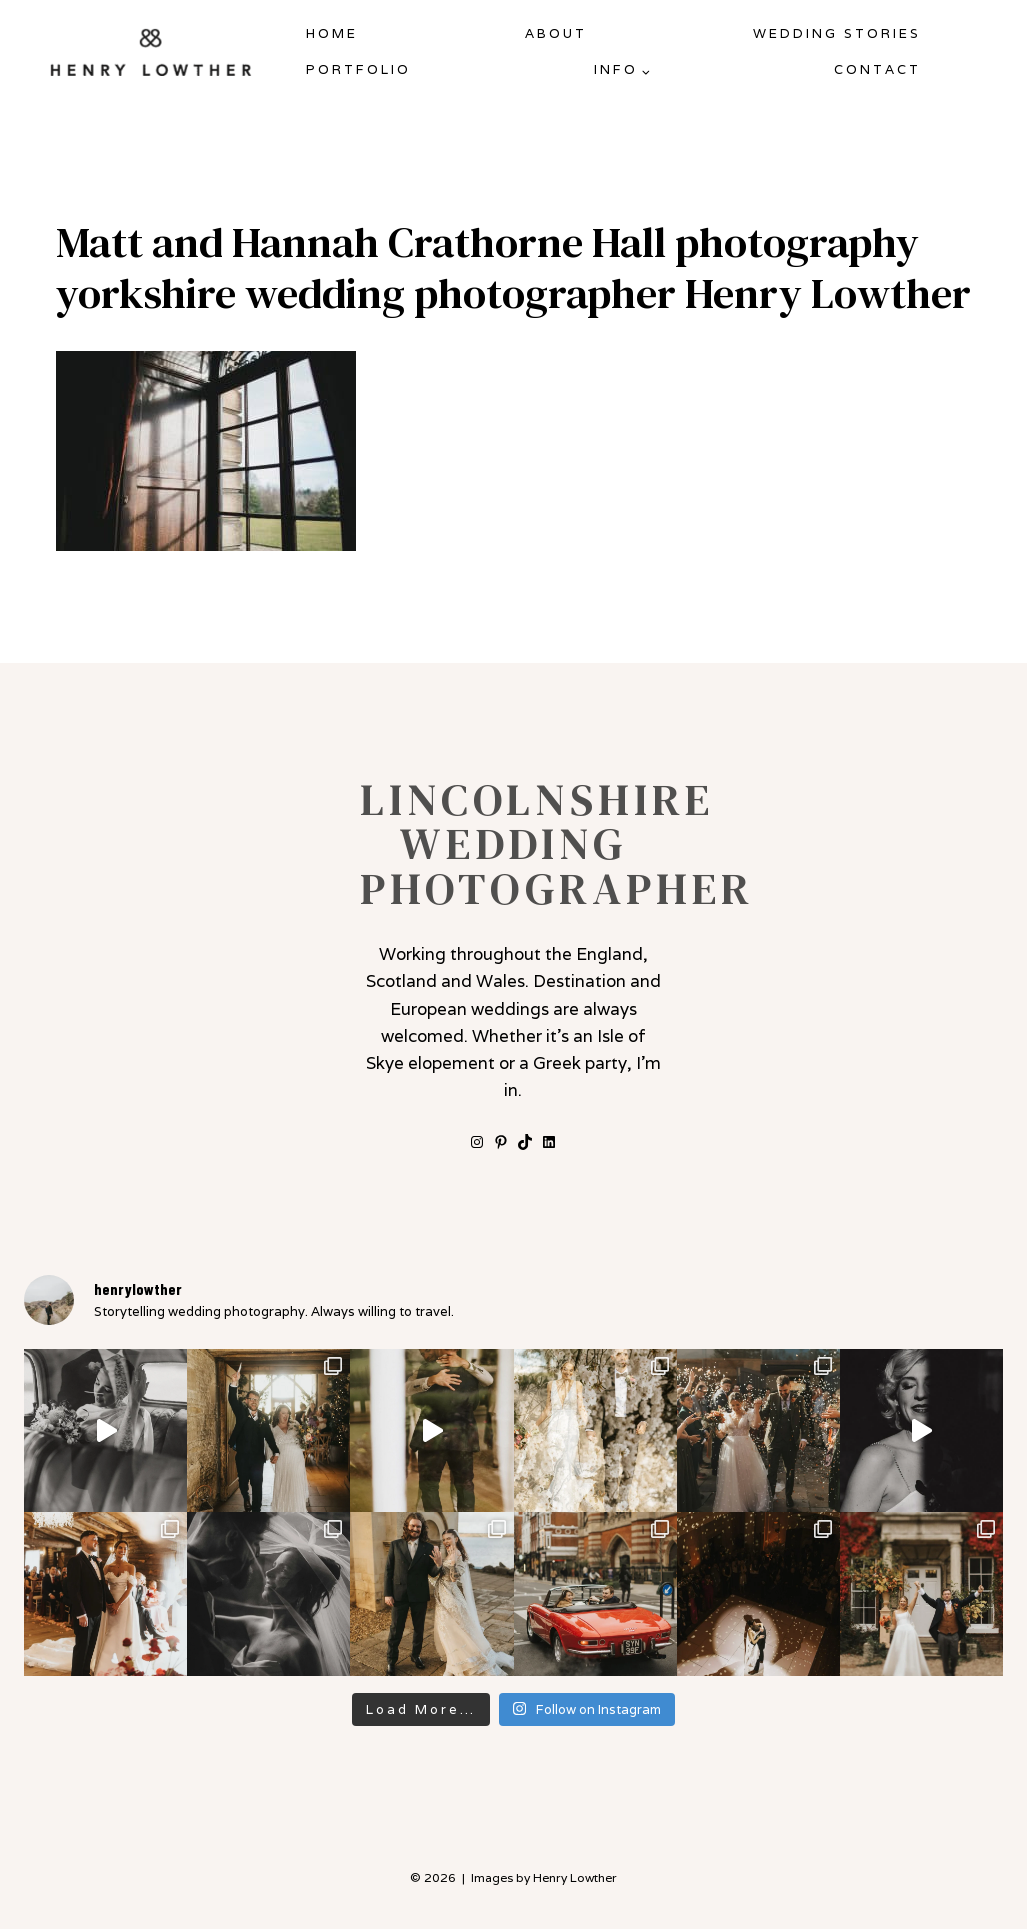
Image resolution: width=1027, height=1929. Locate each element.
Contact (877, 69)
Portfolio (358, 69)
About (556, 33)
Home (332, 33)
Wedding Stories (837, 33)
